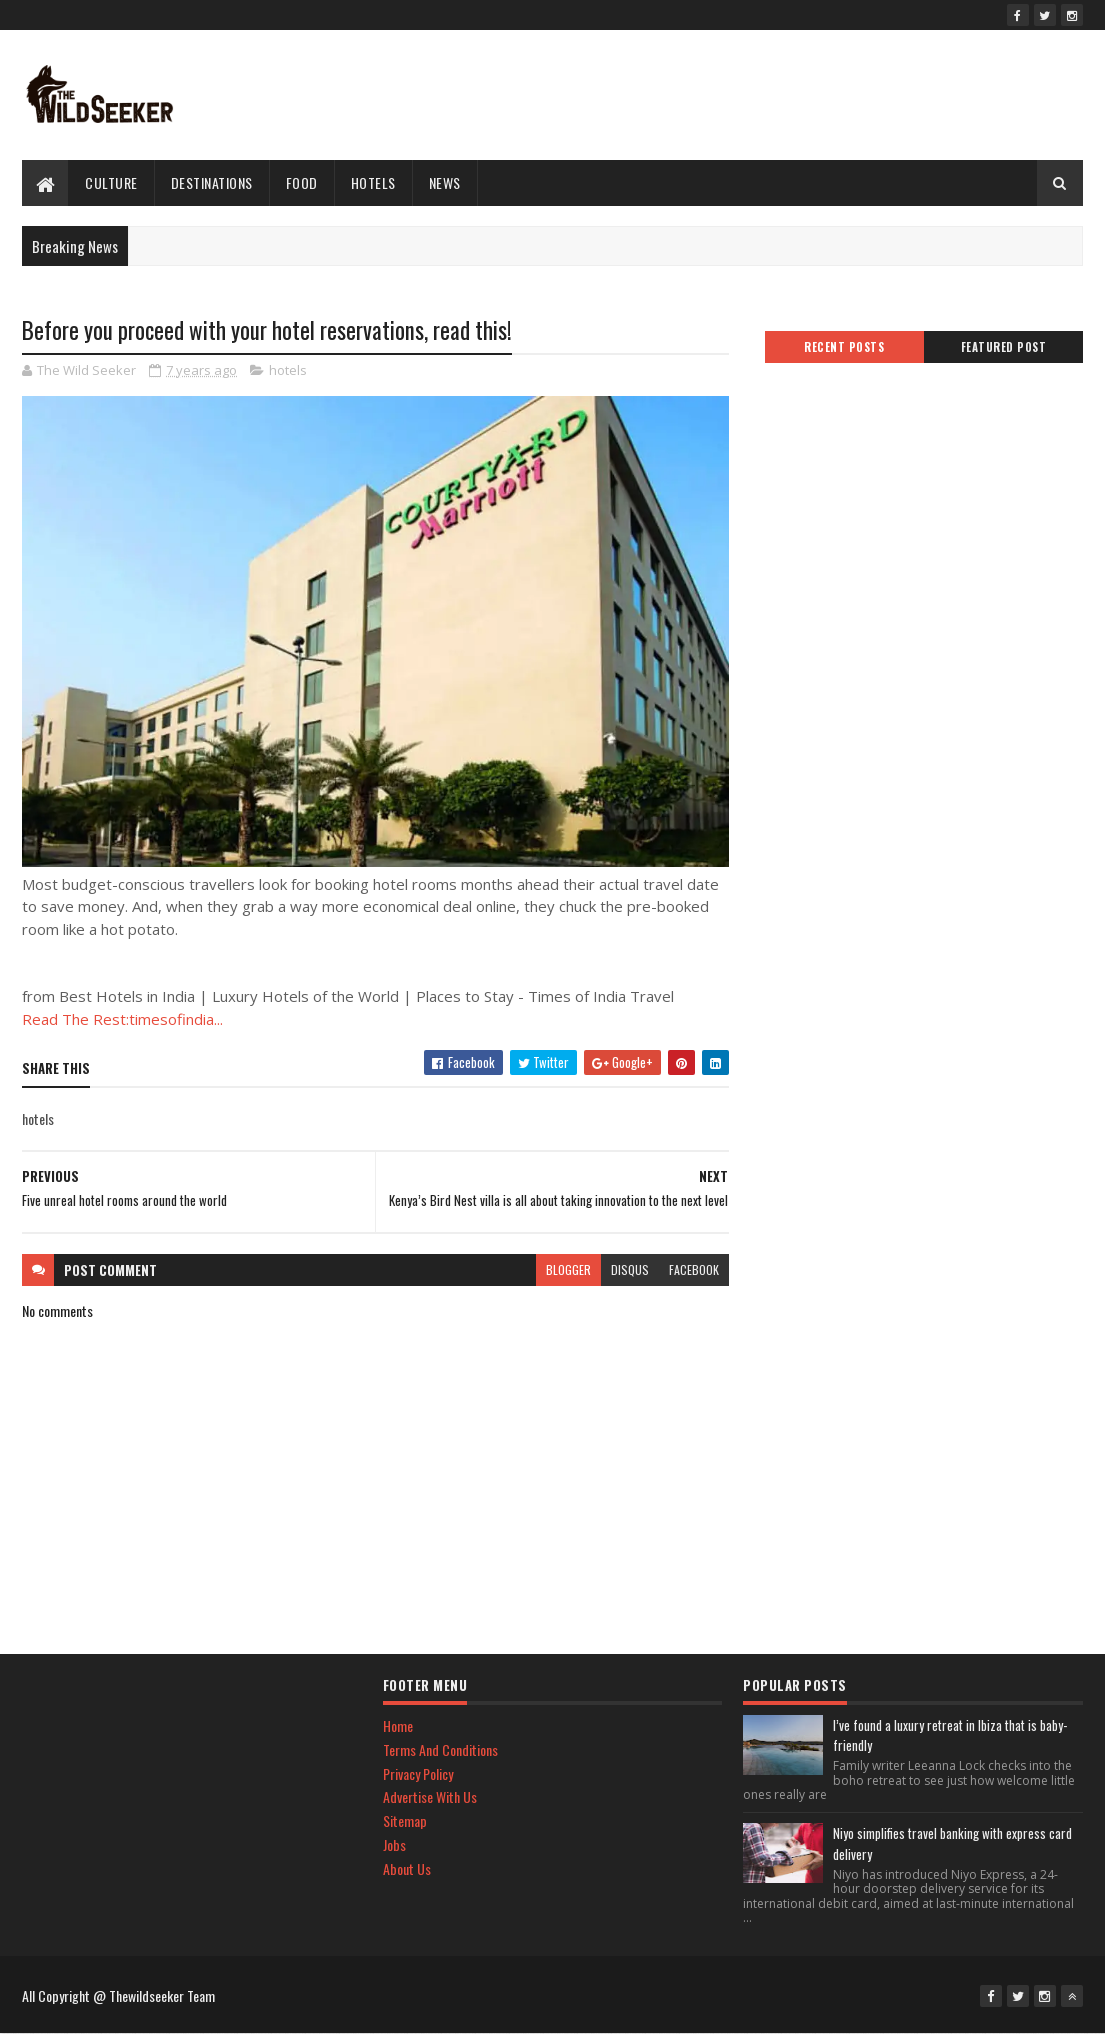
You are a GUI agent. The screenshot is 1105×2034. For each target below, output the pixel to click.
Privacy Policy (418, 1773)
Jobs (394, 1844)
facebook (694, 1269)
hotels (373, 182)
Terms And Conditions (440, 1749)
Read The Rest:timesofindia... (122, 1019)
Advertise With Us (430, 1796)
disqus (630, 1269)
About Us (407, 1868)
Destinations (212, 182)
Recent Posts (844, 347)
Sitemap (405, 1820)
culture (111, 182)
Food (302, 182)
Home (398, 1725)
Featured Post (1004, 347)
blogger (568, 1269)
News (445, 182)
